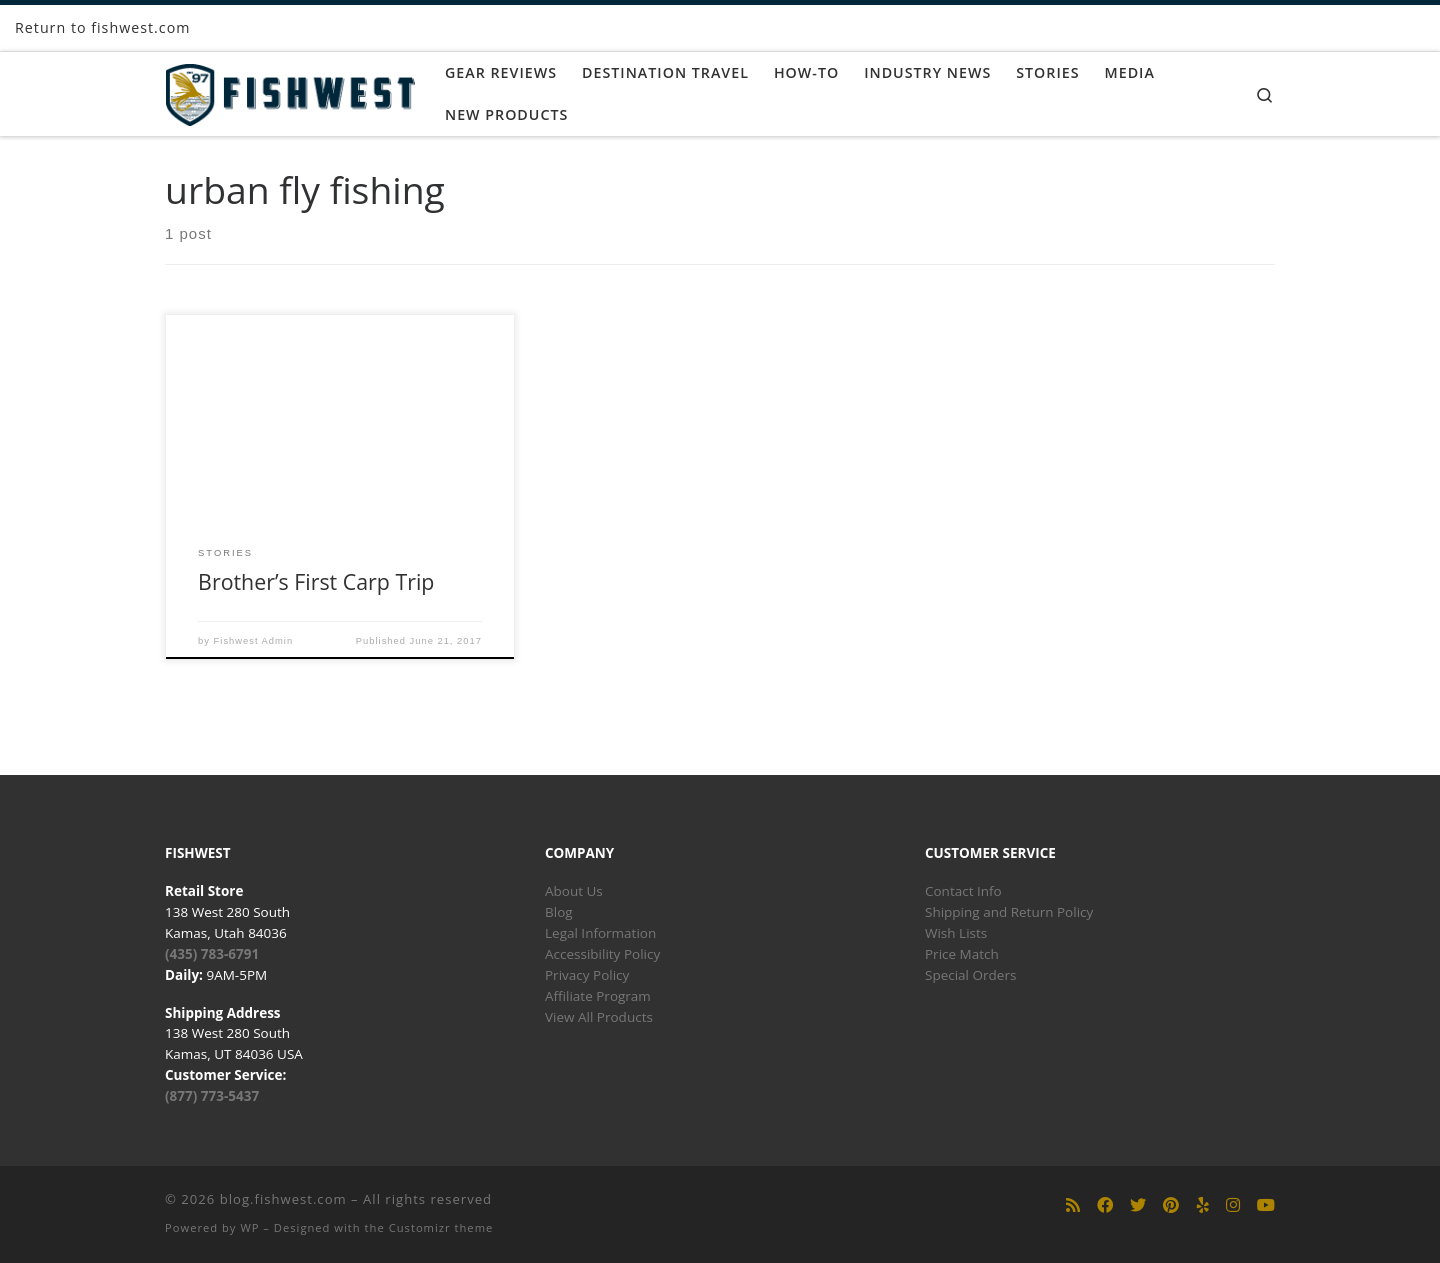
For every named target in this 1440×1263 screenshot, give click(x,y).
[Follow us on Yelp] (1203, 1205)
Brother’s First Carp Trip (316, 581)
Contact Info (963, 891)
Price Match (962, 954)
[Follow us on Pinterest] (1171, 1205)
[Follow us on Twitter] (1138, 1205)
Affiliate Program (598, 996)
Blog (559, 912)
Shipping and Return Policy (1009, 912)
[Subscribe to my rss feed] (1073, 1205)
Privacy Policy (587, 975)
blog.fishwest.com (283, 1199)
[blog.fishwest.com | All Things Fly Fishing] (290, 90)
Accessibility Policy (602, 954)
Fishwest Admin (254, 641)
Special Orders (970, 975)
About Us (574, 891)
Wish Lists (956, 933)
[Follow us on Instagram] (1233, 1205)
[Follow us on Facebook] (1105, 1205)
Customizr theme (441, 1227)
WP (249, 1227)
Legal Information (600, 933)
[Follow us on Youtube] (1266, 1205)
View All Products (599, 1017)
